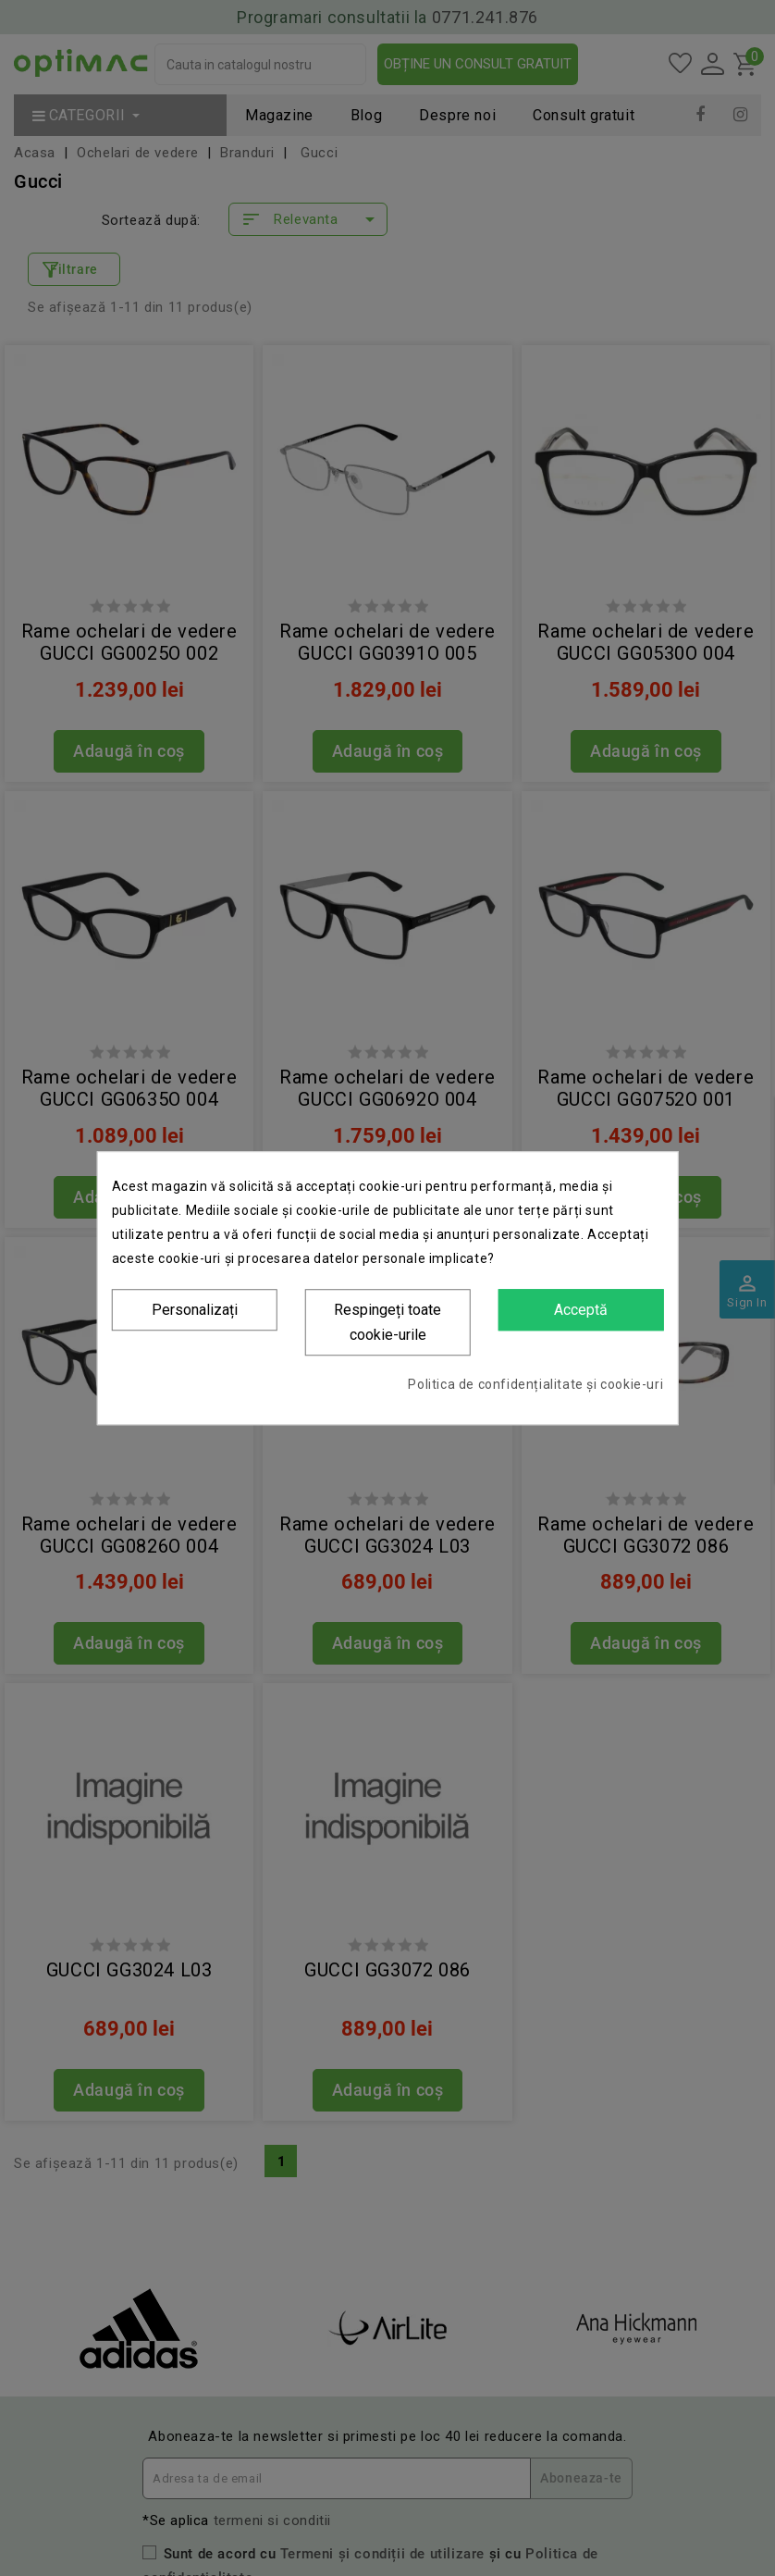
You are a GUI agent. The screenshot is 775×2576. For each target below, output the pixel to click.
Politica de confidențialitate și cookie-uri (535, 1384)
